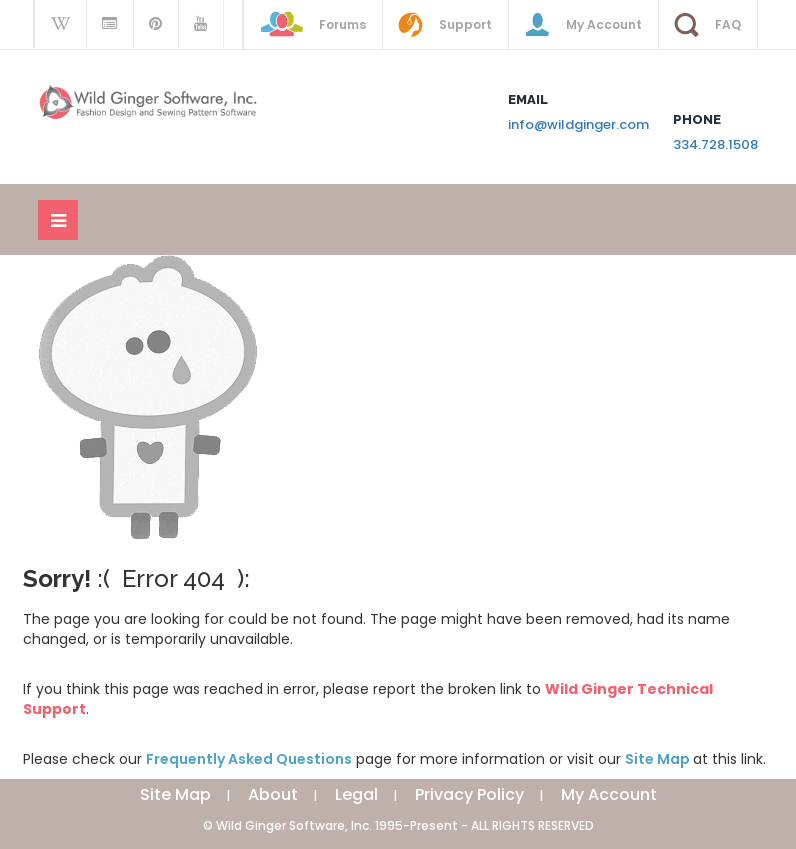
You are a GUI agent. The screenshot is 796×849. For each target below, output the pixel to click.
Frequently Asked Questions (249, 759)
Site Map (659, 759)
